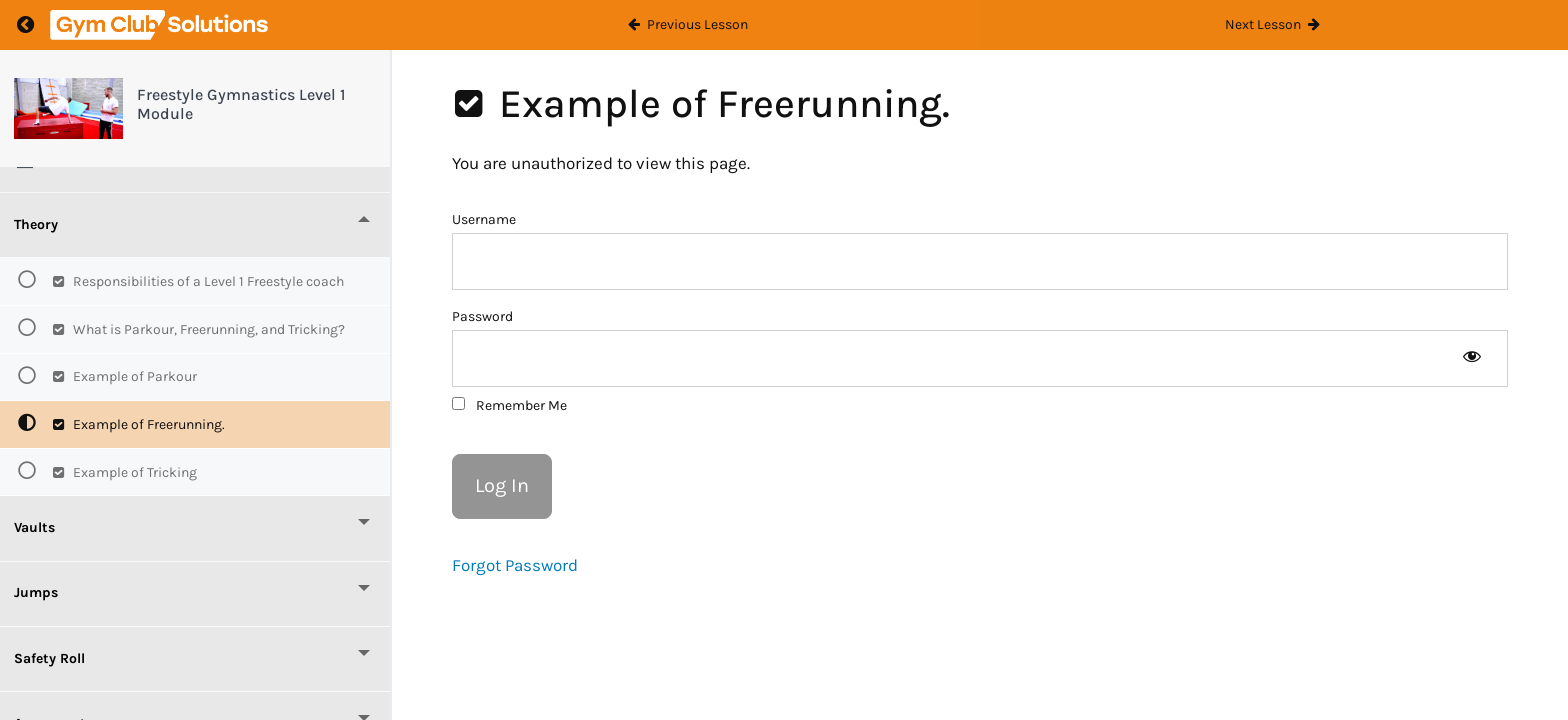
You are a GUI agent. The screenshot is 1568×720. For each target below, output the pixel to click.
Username (484, 219)
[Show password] (1471, 358)
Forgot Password (515, 565)
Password (482, 316)
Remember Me (509, 405)
